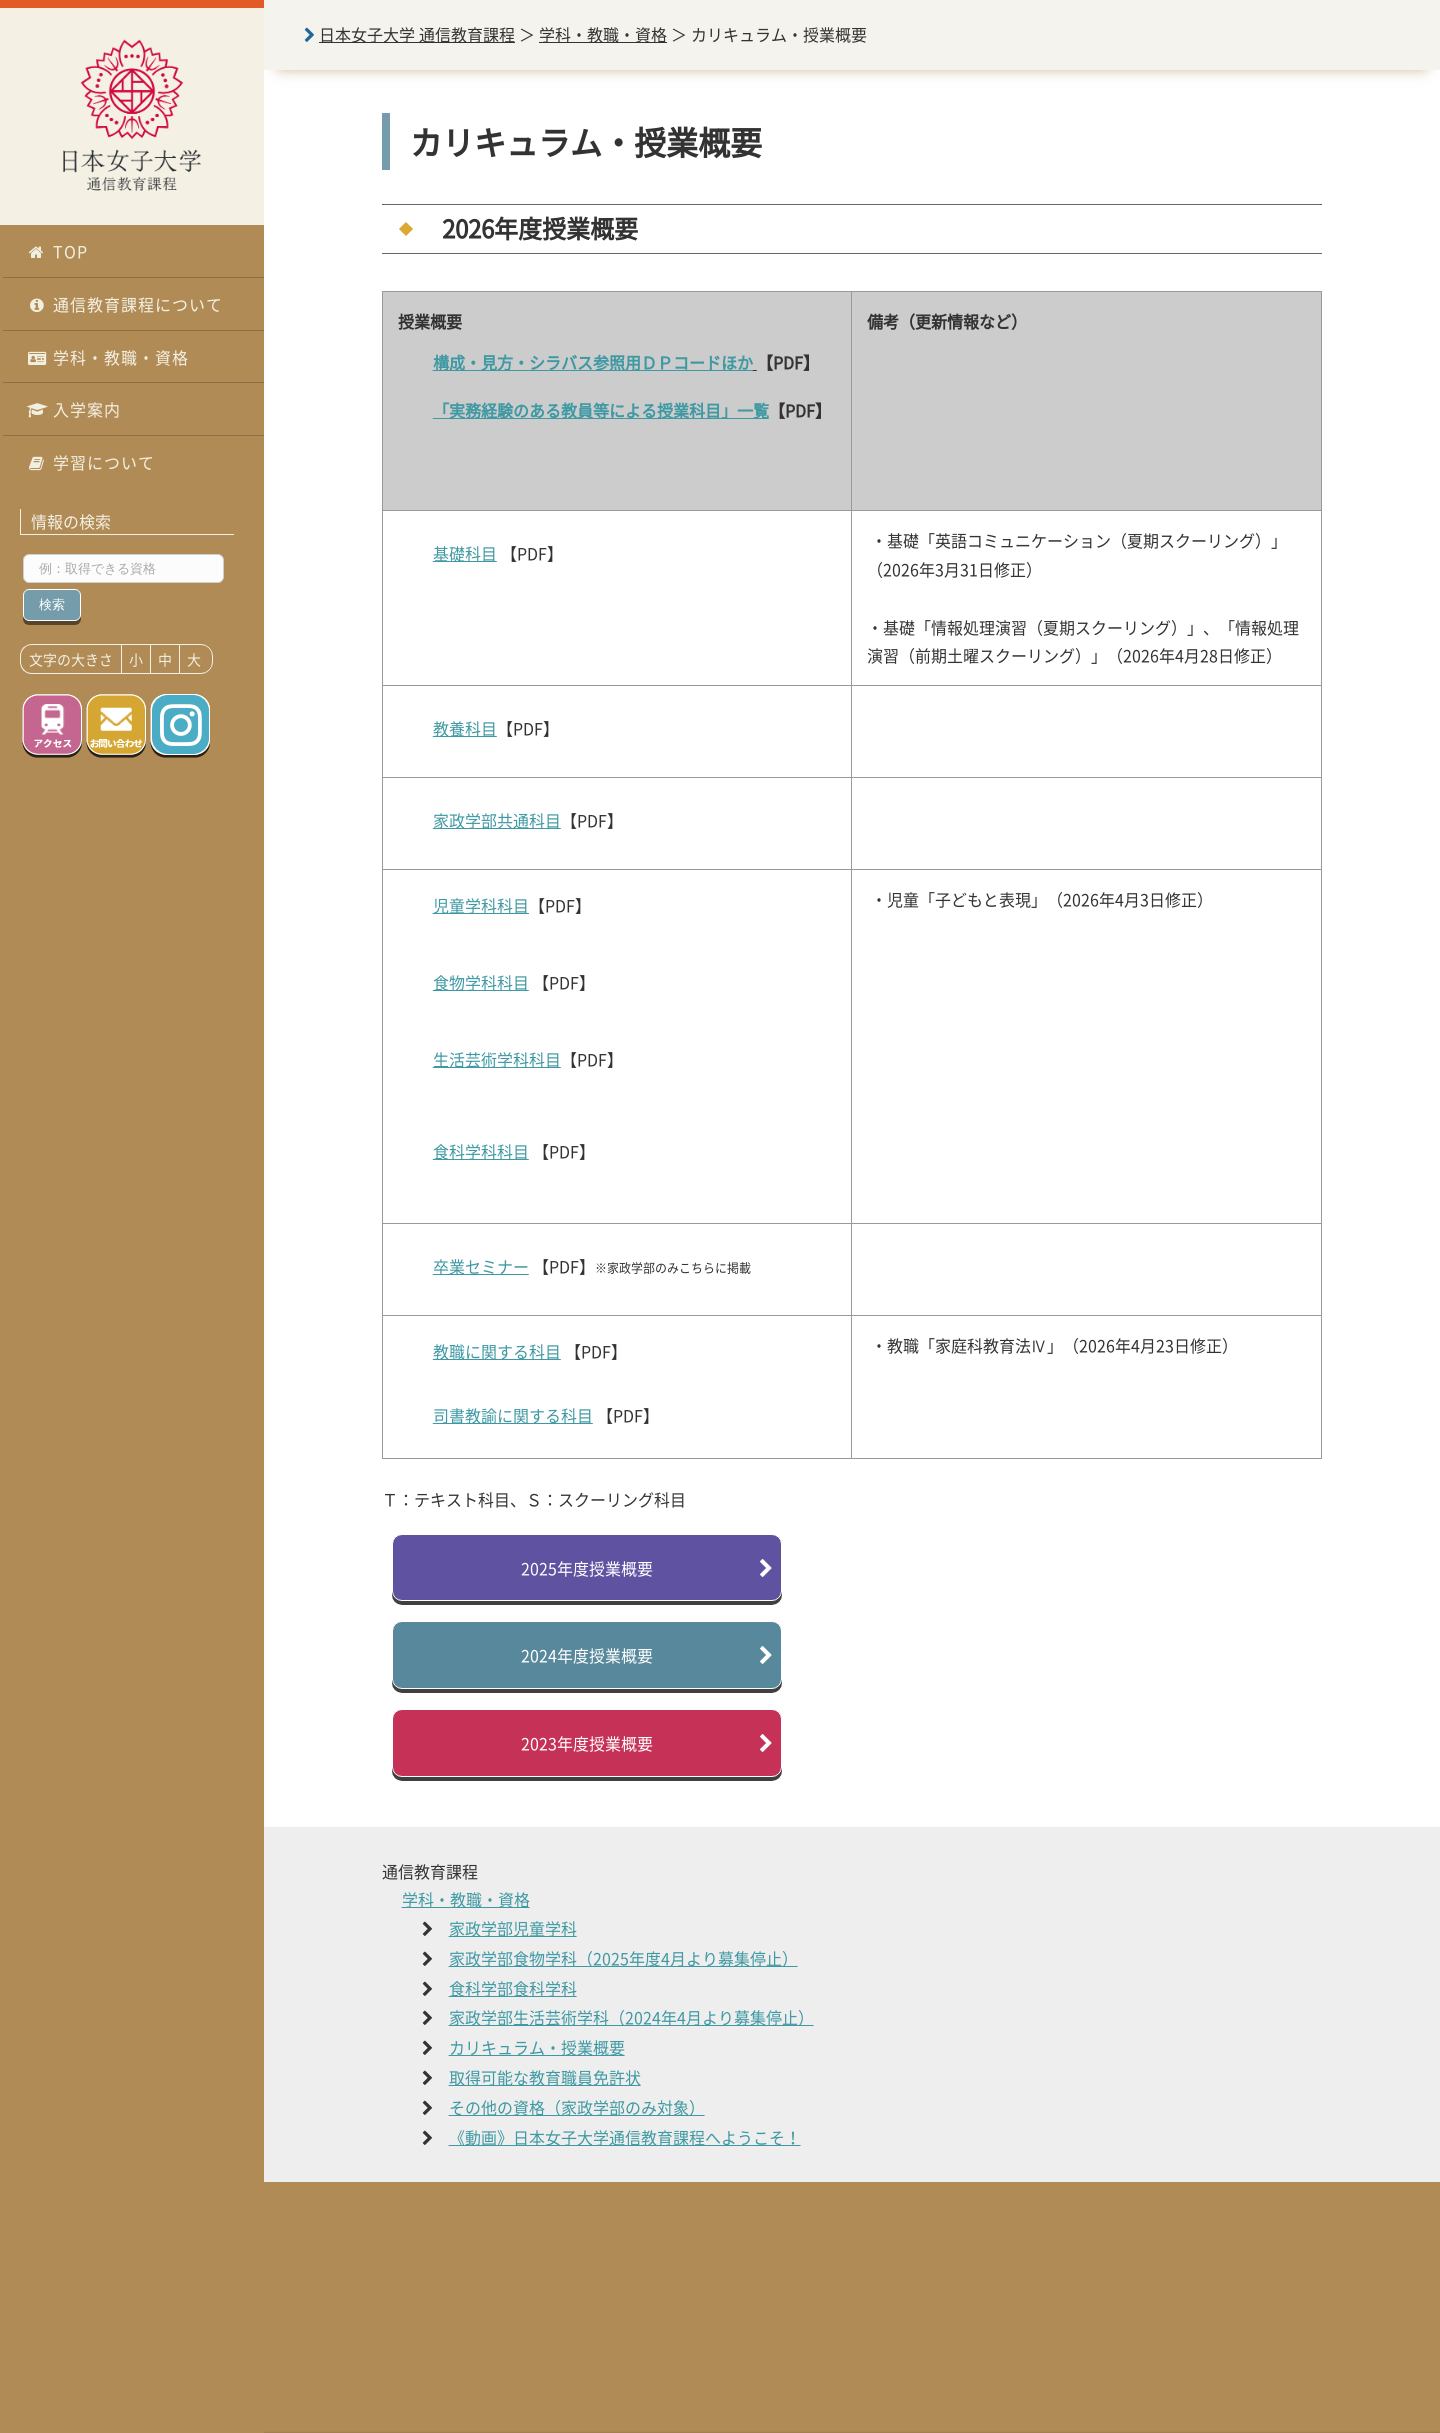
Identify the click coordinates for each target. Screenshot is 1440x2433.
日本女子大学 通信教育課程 (417, 34)
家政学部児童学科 (513, 1928)
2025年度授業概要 (587, 1568)
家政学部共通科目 (497, 820)
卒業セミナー (481, 1266)
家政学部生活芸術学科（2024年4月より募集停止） (631, 2017)
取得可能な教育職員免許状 (545, 2077)
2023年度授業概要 (587, 1743)
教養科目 (465, 728)
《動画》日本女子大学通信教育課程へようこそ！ (625, 2137)
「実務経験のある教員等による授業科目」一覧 (601, 410)
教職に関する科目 (497, 1351)
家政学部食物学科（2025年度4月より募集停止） (623, 1958)
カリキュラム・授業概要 (537, 2047)
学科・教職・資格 (108, 357)
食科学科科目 (481, 1151)
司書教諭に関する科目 (513, 1415)
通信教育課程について (125, 304)
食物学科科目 (481, 982)
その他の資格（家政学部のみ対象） (577, 2107)
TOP (57, 251)
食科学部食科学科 (513, 1988)
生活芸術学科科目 (497, 1059)
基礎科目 (465, 553)
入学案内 (74, 409)
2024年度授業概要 (587, 1655)
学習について (91, 462)
